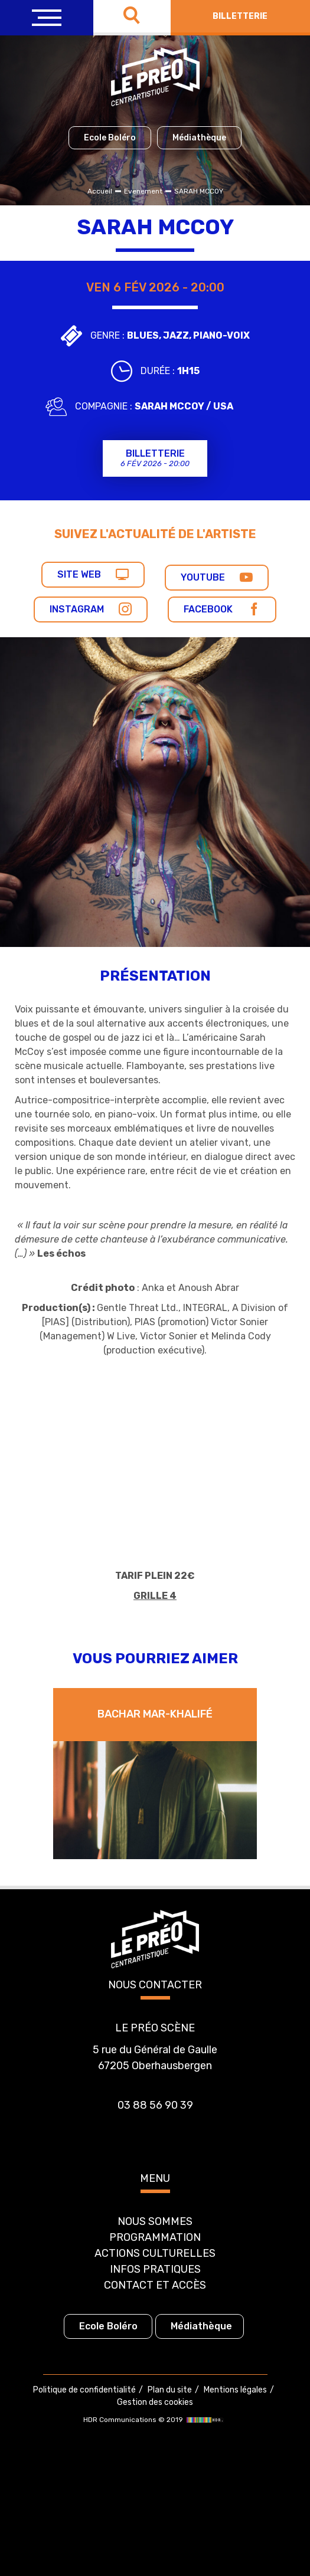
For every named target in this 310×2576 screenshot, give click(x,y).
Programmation (155, 2237)
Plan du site (170, 2390)
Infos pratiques (155, 2269)
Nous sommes (155, 2221)
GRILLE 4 (155, 1595)
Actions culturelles (155, 2253)
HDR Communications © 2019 (155, 2420)
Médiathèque (199, 138)
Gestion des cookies (155, 2402)
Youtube (217, 577)
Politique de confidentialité (84, 2390)
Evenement (143, 191)
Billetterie (240, 16)
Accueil (99, 191)
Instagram (91, 608)
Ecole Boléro (110, 138)
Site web (93, 574)
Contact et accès (155, 2285)
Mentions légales (235, 2390)
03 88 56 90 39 (155, 2105)
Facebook (222, 608)
